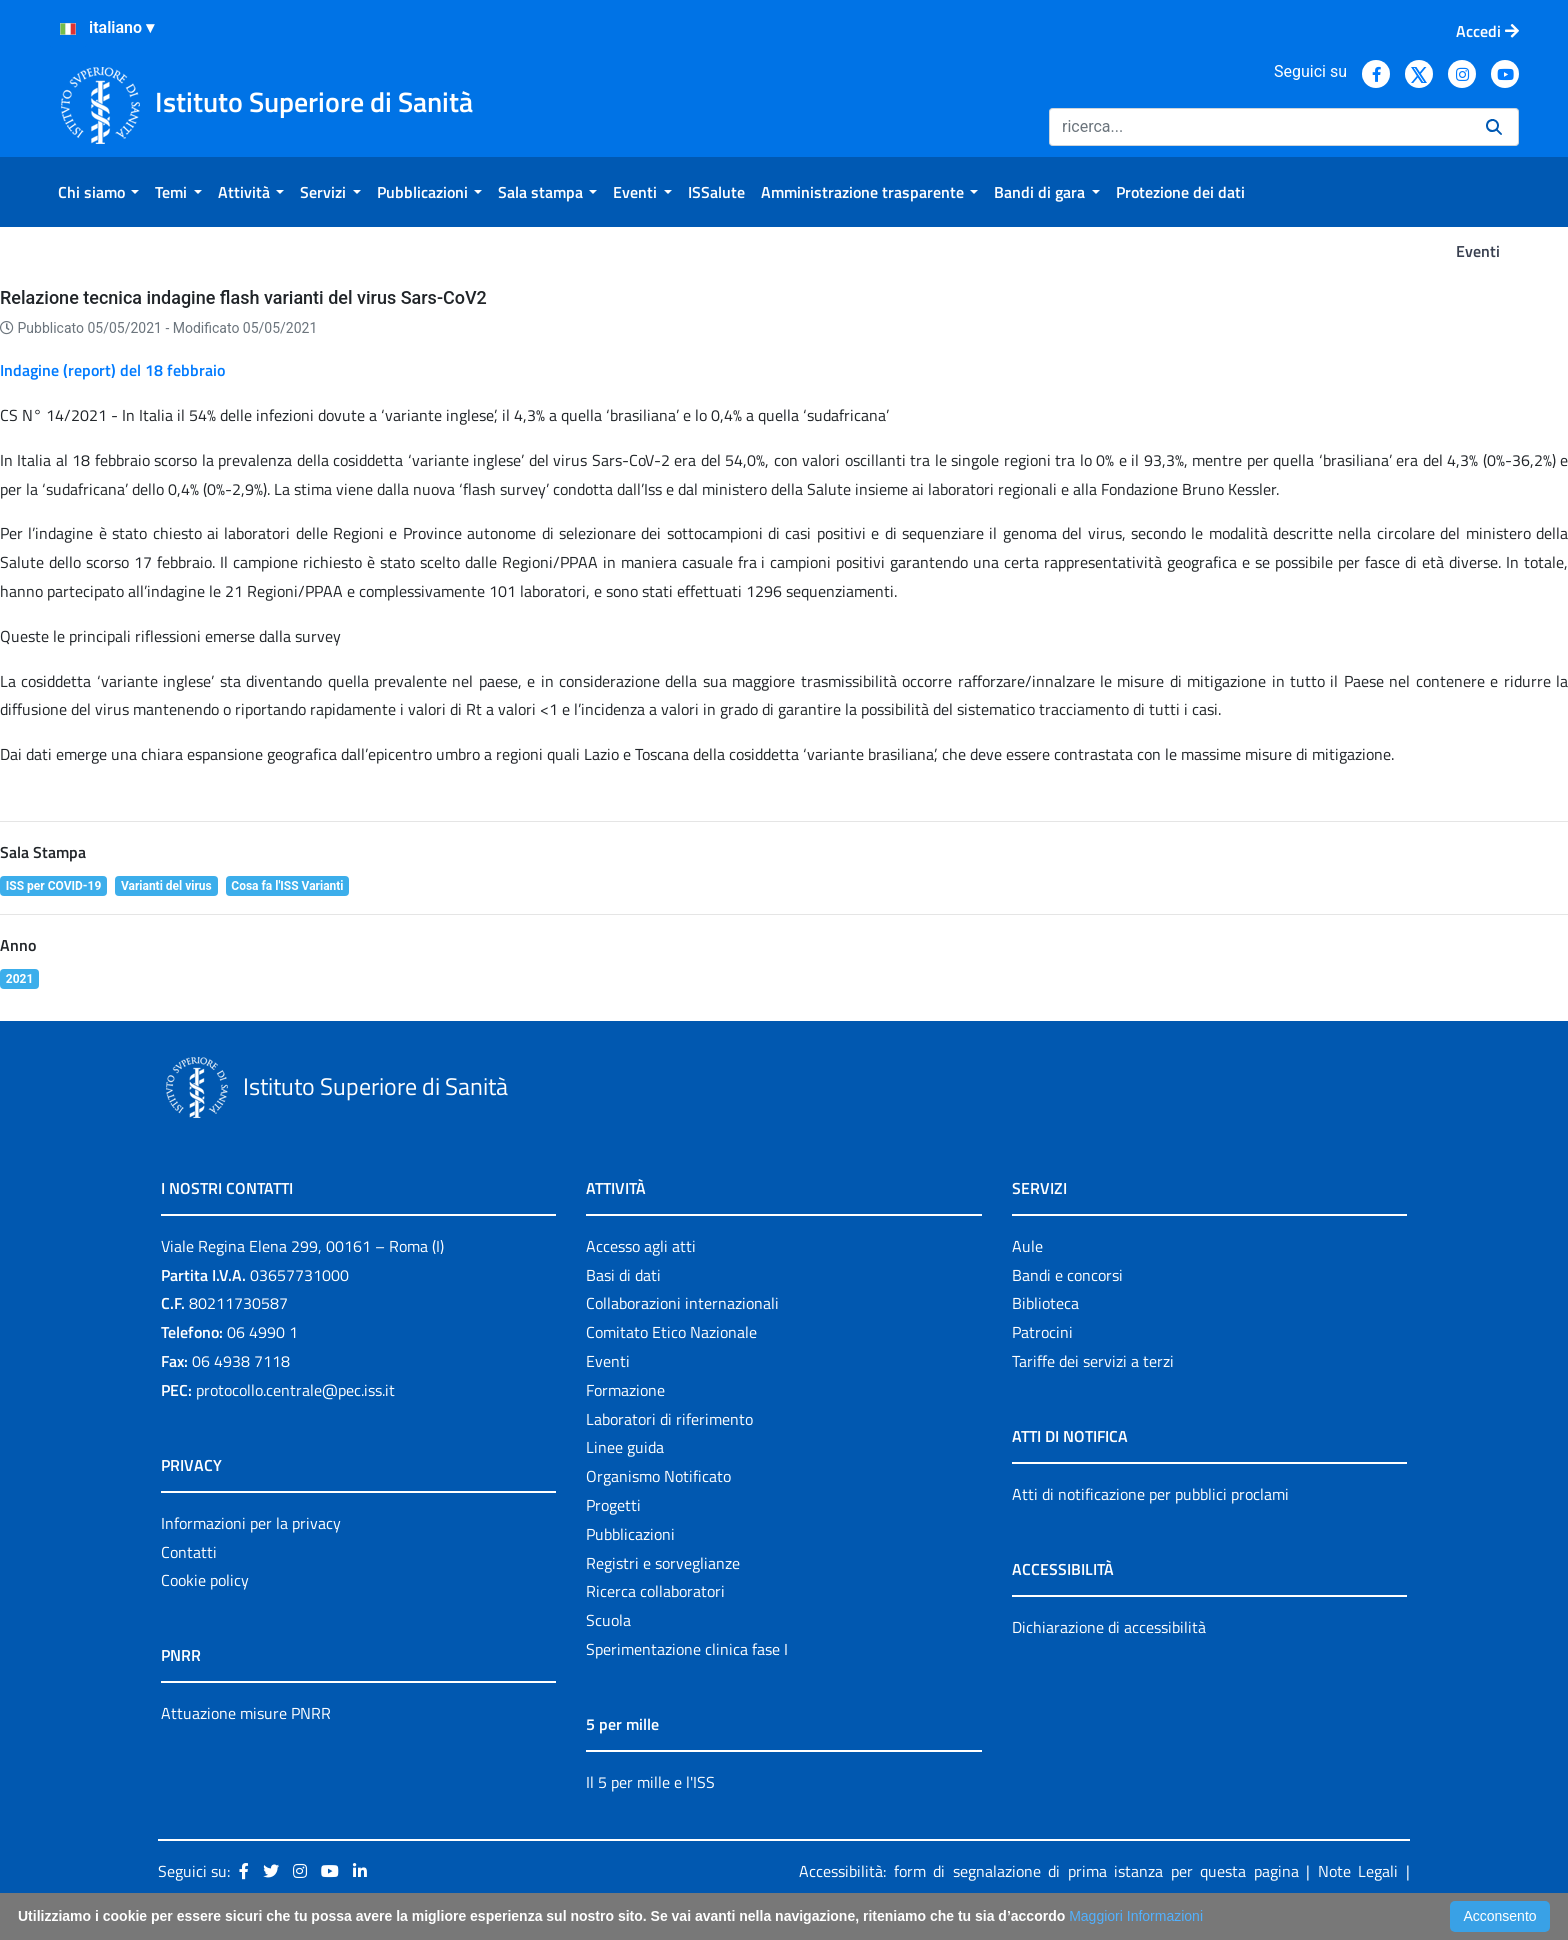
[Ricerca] (1259, 127)
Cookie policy (205, 1580)
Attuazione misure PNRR (246, 1713)
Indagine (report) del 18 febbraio (112, 370)
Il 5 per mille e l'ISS (650, 1782)
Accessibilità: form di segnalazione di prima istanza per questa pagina (1049, 1871)
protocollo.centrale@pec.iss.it (295, 1390)
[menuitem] (98, 192)
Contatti (189, 1552)
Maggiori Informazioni (1136, 1916)
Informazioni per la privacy (251, 1523)
